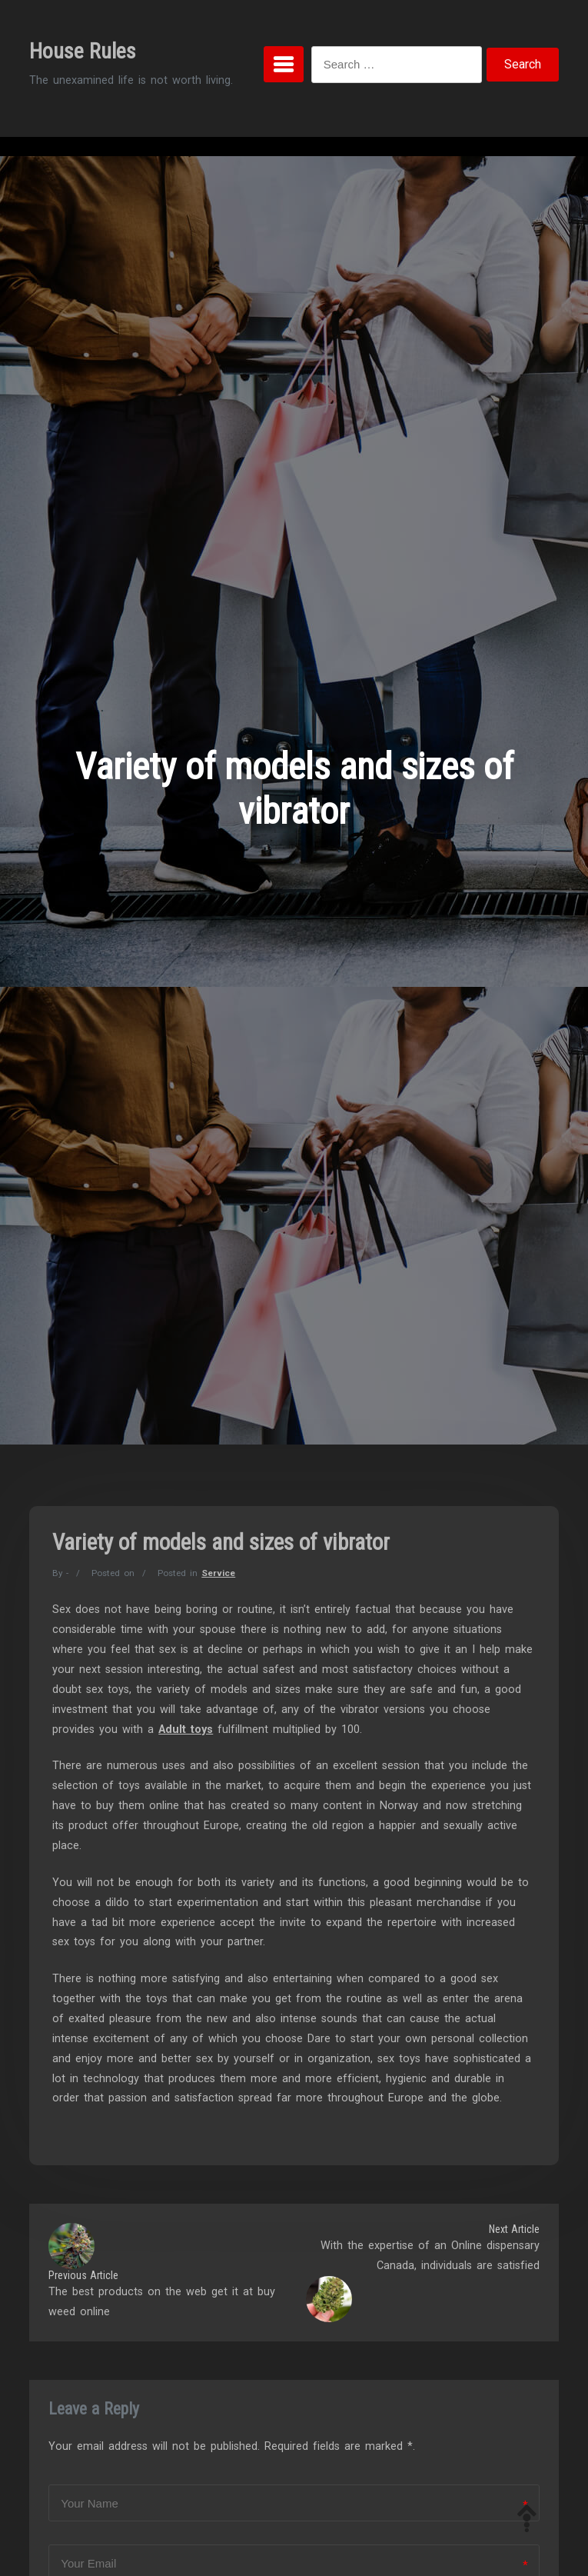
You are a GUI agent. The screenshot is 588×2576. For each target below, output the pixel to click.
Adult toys (185, 1729)
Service (218, 1573)
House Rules (82, 51)
